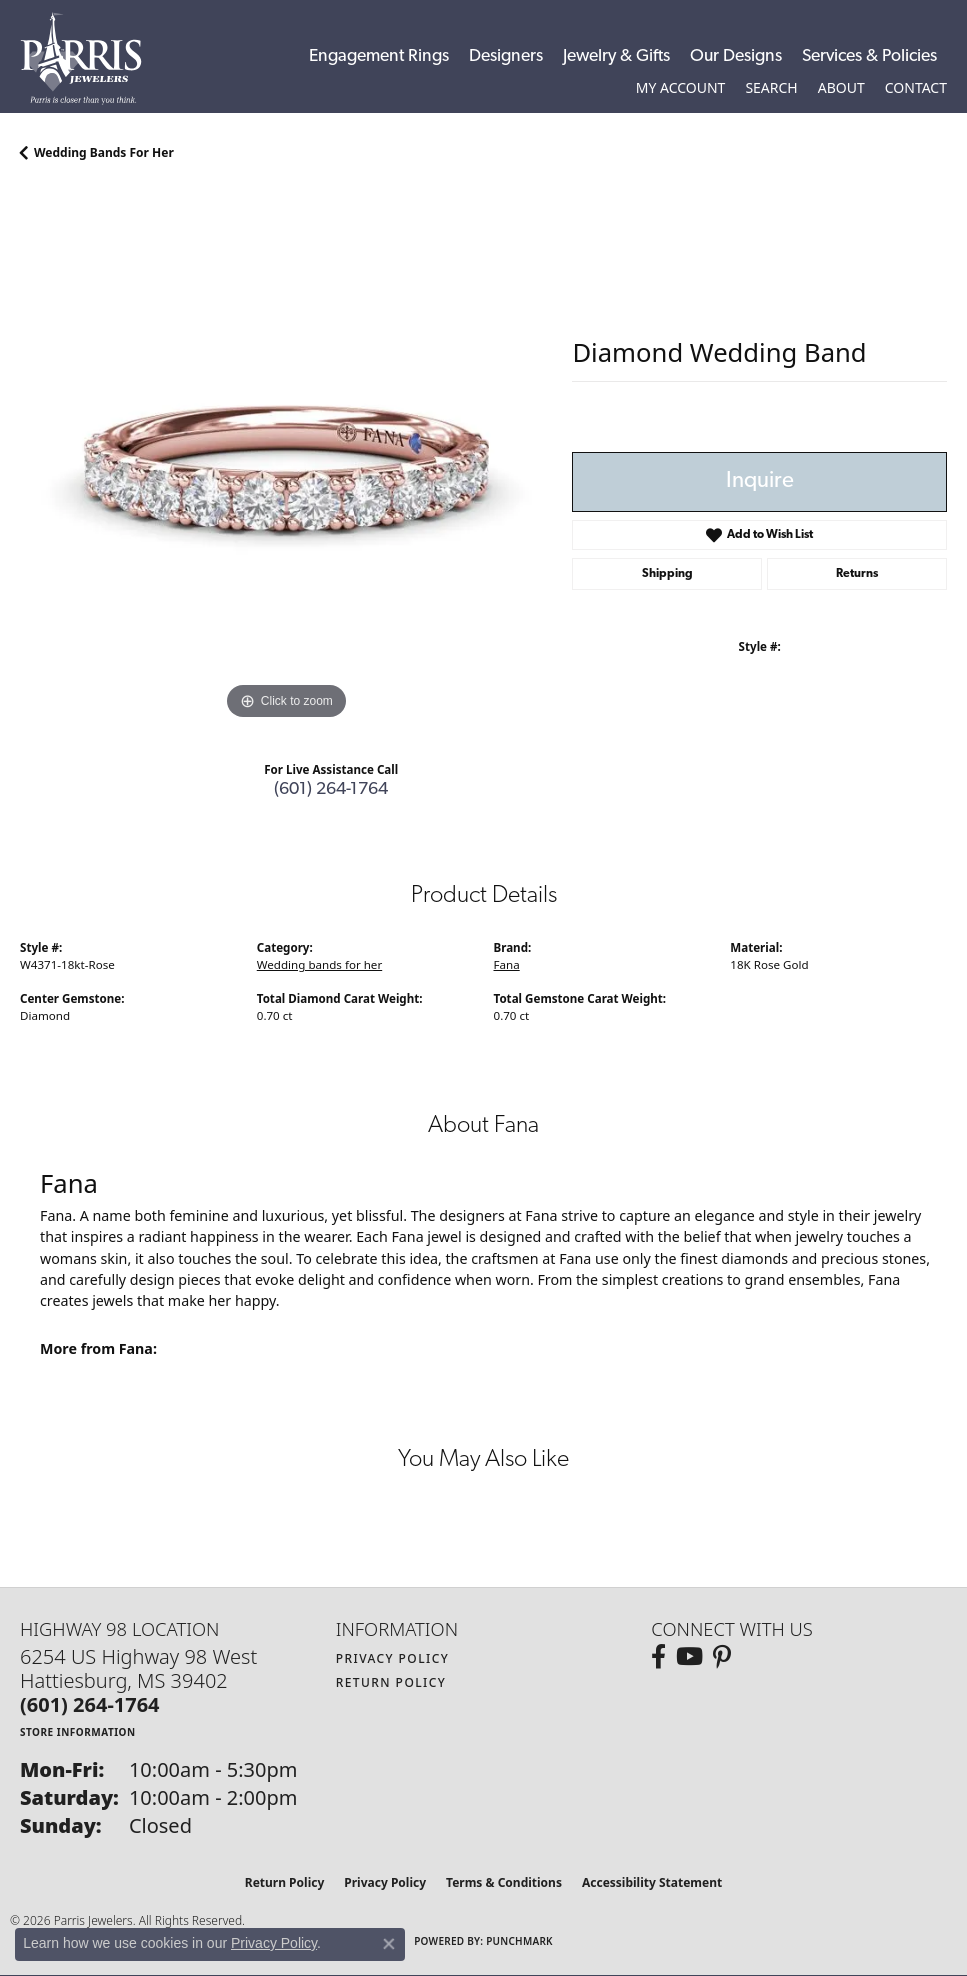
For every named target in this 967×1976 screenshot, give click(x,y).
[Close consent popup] (389, 1944)
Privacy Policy (393, 1658)
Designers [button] (506, 56)
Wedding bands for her (104, 152)
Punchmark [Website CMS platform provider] (519, 1941)
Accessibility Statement (652, 1882)
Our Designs (736, 56)
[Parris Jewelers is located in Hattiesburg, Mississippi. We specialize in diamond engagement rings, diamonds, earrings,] (91, 58)
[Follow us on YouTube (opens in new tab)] (689, 1657)
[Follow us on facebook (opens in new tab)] (658, 1657)
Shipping (667, 574)
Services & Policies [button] (869, 56)
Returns (857, 574)
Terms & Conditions (504, 1882)
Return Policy (391, 1682)
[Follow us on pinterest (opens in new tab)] (722, 1657)
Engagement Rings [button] (379, 56)
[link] (916, 88)
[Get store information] (78, 1731)
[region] (286, 458)
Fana (507, 964)
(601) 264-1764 (331, 789)
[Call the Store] (90, 1704)
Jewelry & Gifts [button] (616, 56)
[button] (681, 88)
